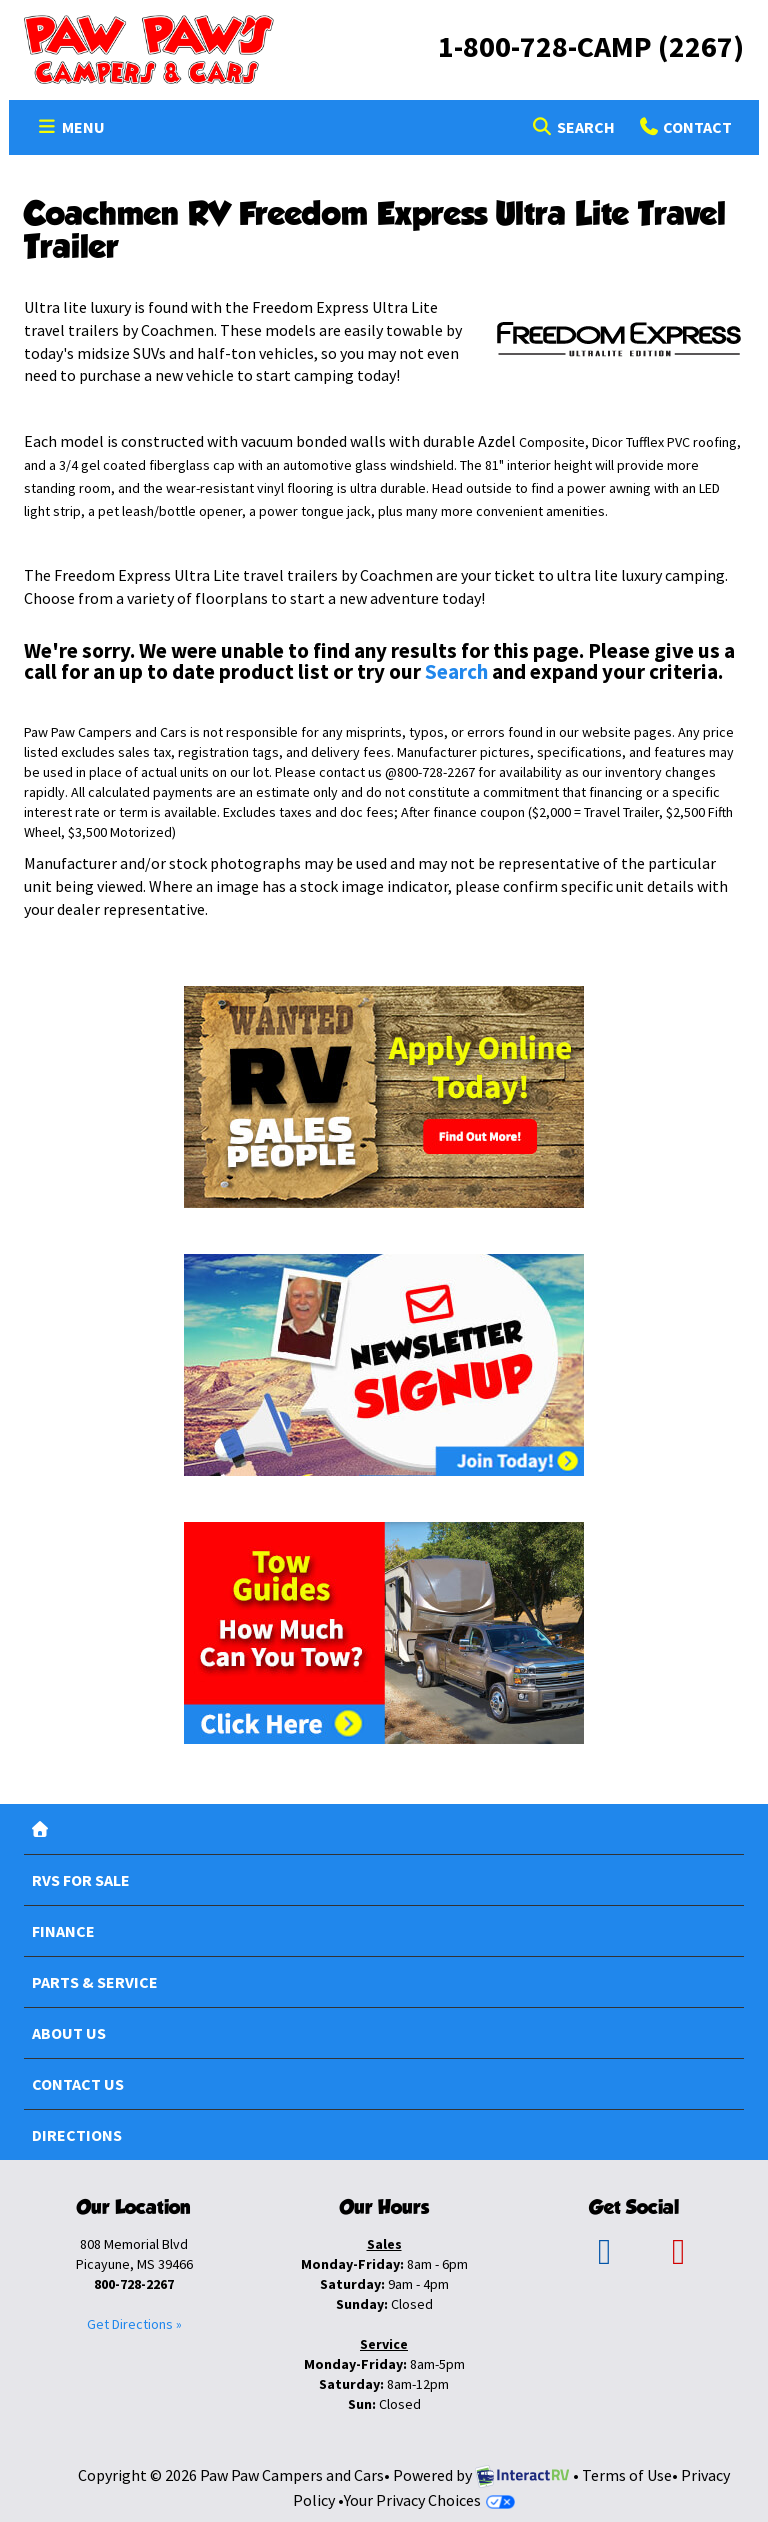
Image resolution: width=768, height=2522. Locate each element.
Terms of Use (627, 2475)
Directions (77, 2135)
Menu (76, 130)
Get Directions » (134, 2324)
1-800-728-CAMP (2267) (591, 46)
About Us (69, 2033)
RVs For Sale (81, 1880)
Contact (685, 130)
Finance (63, 1931)
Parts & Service (95, 1982)
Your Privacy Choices (429, 2500)
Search (572, 130)
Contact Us (78, 2084)
